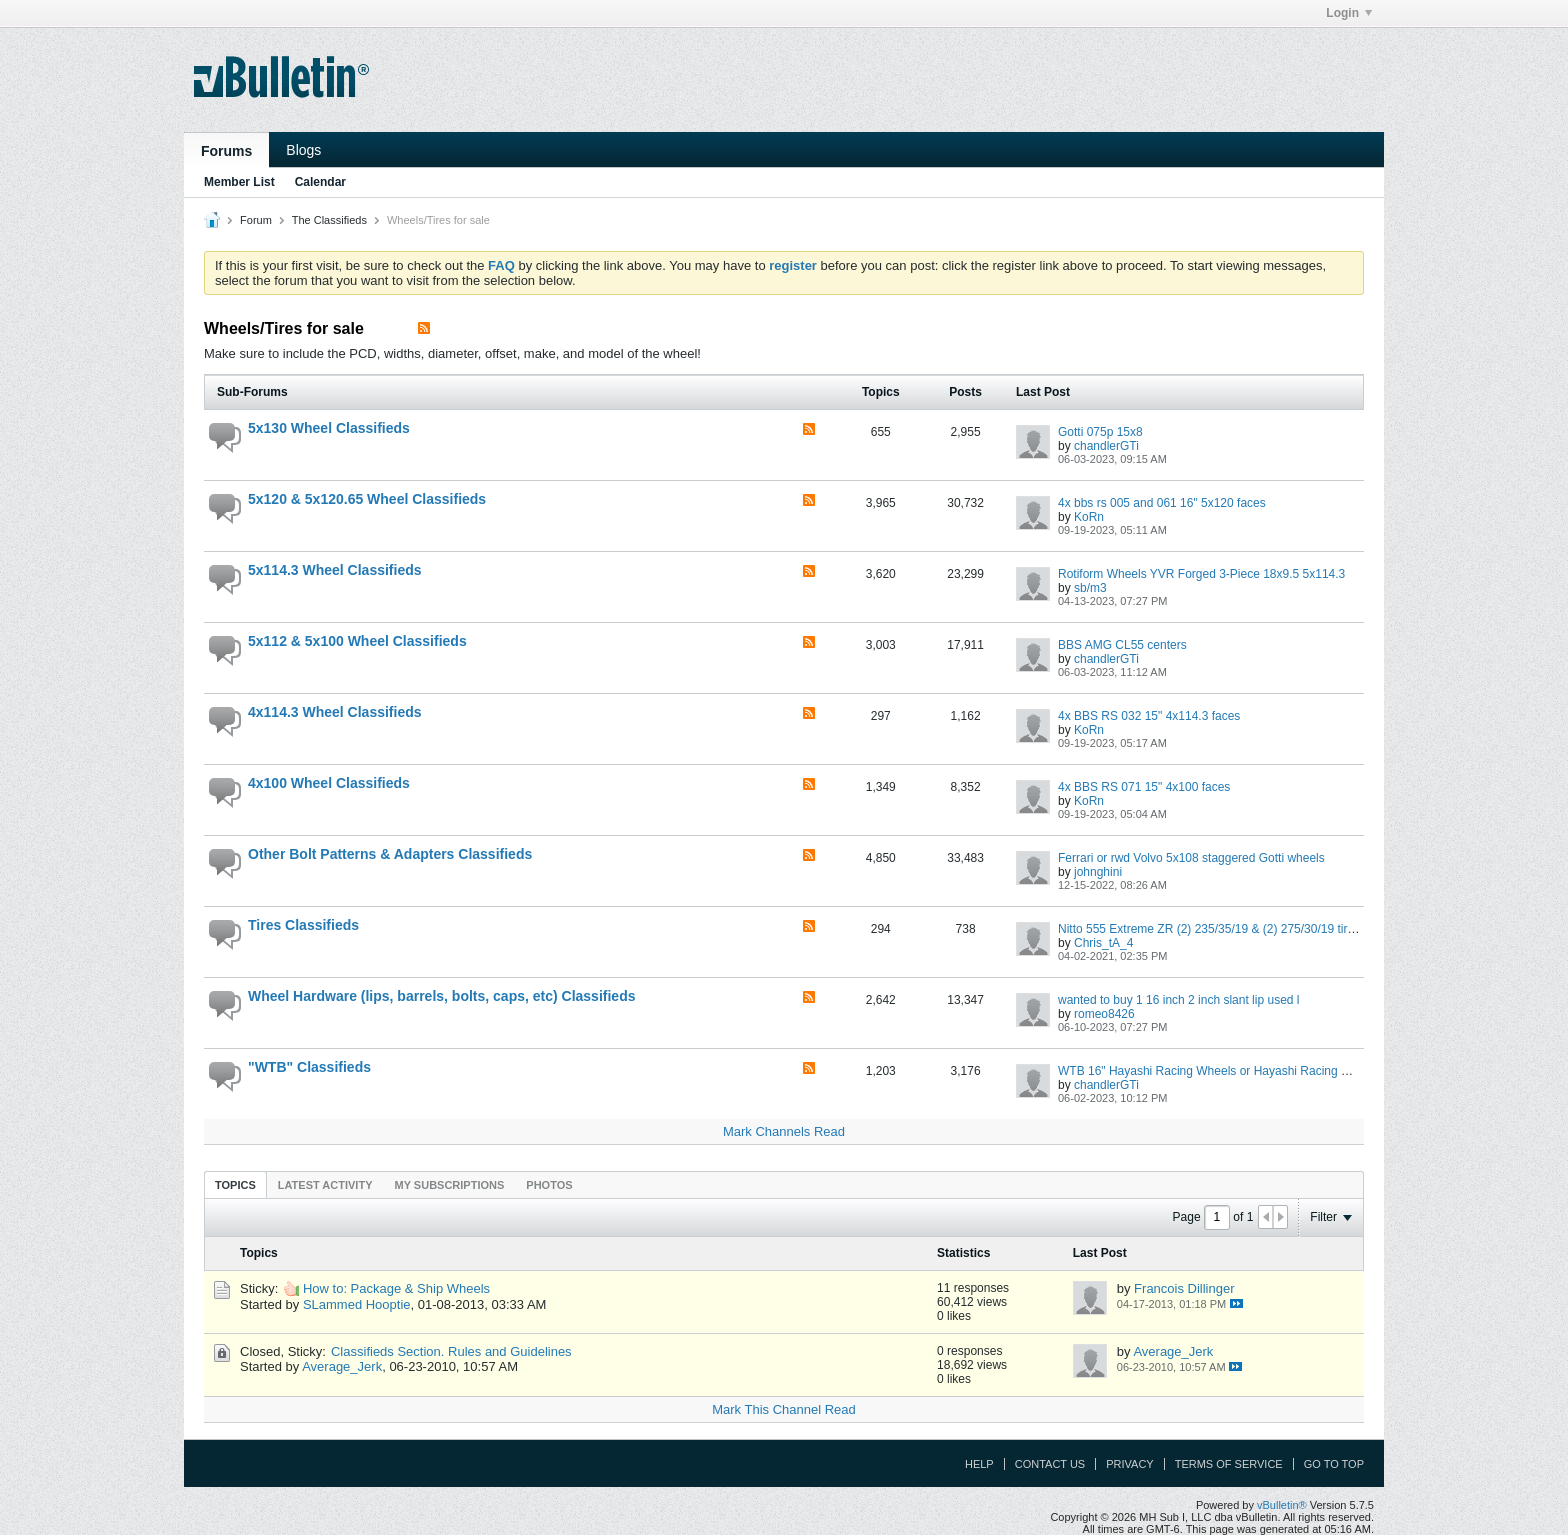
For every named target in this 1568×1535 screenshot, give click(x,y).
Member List (239, 182)
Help (979, 1464)
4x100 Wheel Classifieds (329, 783)
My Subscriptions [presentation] (450, 1185)
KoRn (1089, 517)
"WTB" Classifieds (309, 1067)
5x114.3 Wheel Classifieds (335, 570)
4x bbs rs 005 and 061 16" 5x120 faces (1162, 503)
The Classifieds (329, 220)
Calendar (320, 182)
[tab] (235, 1184)
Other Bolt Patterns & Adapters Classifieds (390, 854)
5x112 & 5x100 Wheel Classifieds (357, 641)
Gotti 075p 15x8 (1100, 432)
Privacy (1129, 1464)
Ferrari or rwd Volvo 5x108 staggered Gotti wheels (1191, 858)
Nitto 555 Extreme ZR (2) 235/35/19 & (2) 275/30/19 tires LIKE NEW (1239, 929)
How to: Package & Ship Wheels (396, 1288)
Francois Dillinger (1184, 1288)
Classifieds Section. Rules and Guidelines (451, 1351)
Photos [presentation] (549, 1185)
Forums (226, 151)
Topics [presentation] (235, 1185)
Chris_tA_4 (1103, 943)
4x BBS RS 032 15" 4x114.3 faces (1149, 716)
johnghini (1098, 872)
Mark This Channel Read (784, 1409)
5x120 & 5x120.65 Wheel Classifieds (367, 499)
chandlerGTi (1106, 446)
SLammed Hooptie (357, 1304)
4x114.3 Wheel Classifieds (335, 712)
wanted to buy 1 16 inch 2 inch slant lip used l (1179, 1000)
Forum (256, 220)
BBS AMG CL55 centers (1122, 645)
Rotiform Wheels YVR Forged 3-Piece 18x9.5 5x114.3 (1201, 574)
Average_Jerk (342, 1366)
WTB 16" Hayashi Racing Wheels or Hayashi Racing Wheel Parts (1232, 1071)
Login (1349, 13)
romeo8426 (1104, 1014)
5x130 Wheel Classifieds (329, 428)
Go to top (1334, 1464)
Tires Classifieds (303, 925)
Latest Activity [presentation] (325, 1185)
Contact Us (1050, 1464)
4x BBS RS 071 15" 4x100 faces (1144, 787)
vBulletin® (1282, 1505)
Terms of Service (1229, 1464)
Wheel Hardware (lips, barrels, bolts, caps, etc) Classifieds (441, 996)
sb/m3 (1090, 588)
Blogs (303, 150)
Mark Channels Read (784, 1131)
